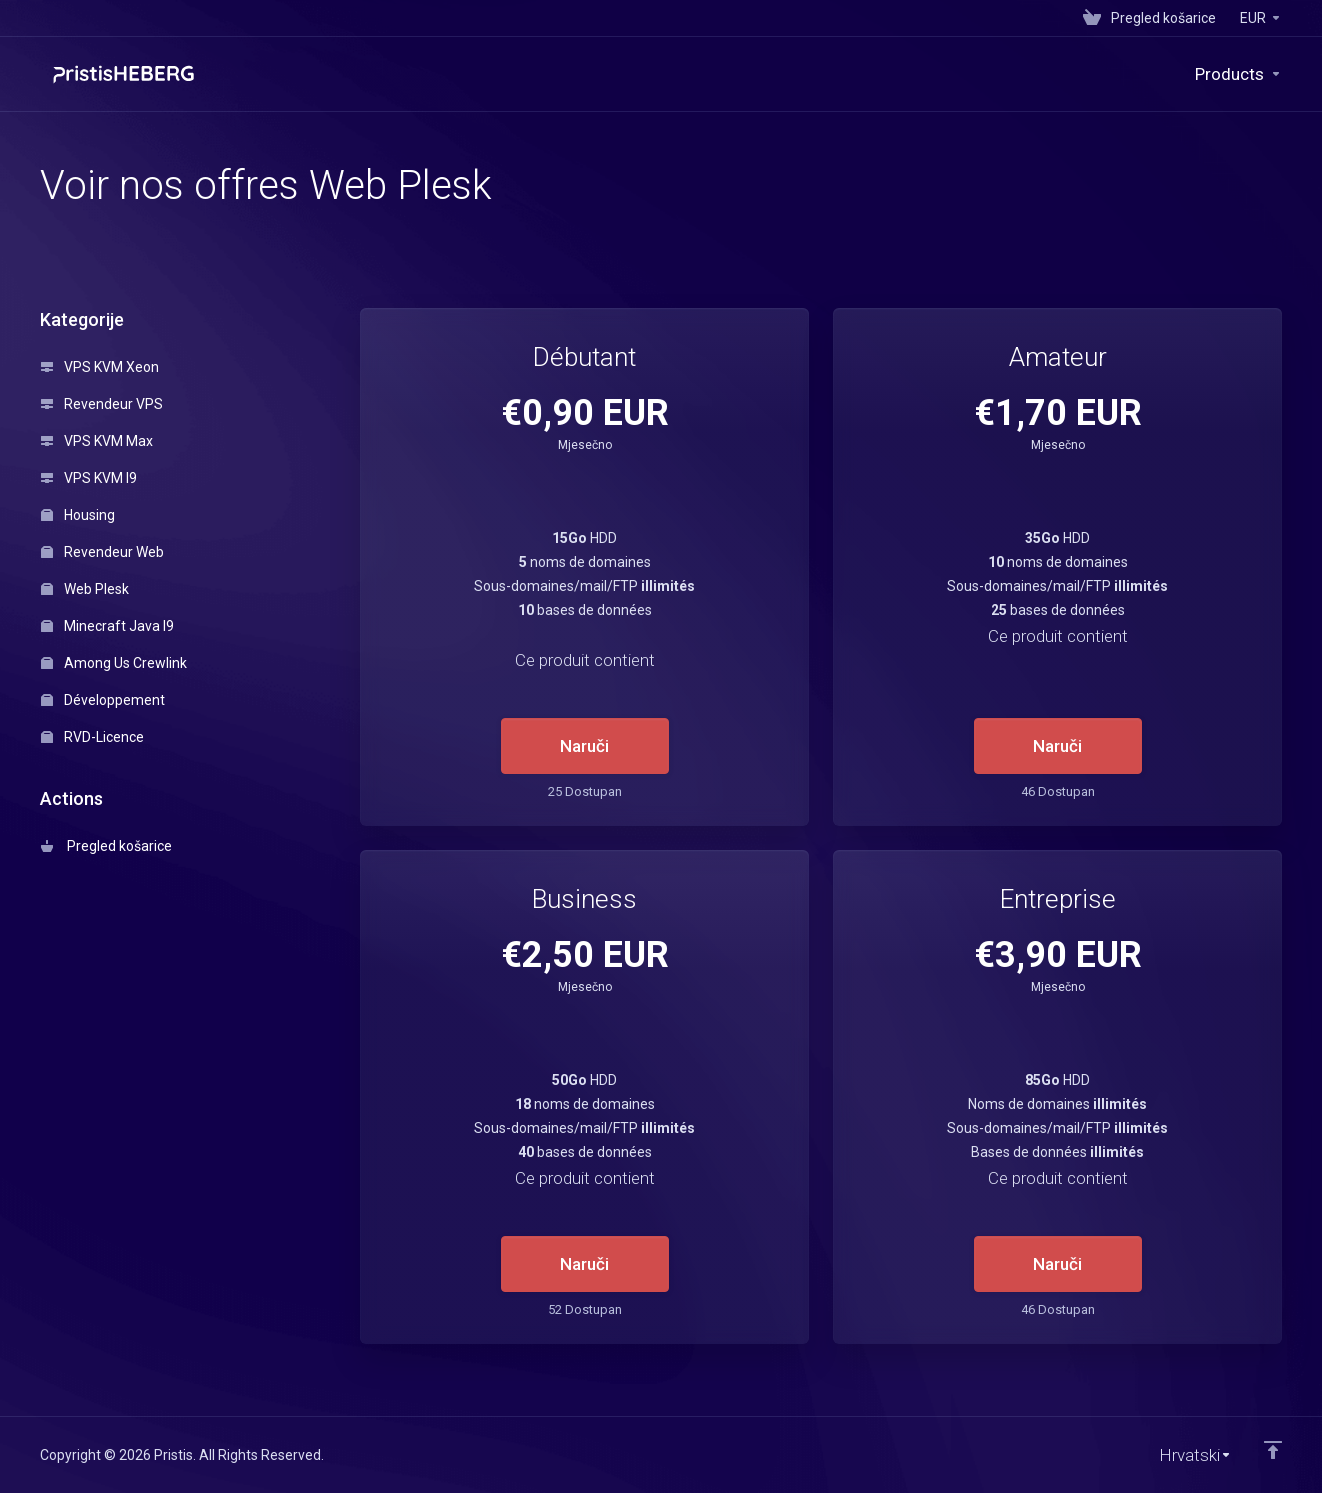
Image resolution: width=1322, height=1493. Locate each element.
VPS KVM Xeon (100, 367)
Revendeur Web (102, 552)
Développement (103, 700)
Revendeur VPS (102, 404)
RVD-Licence (92, 737)
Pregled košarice (106, 846)
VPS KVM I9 (89, 478)
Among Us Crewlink (114, 663)
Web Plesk (85, 589)
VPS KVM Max (97, 441)
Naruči (584, 746)
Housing (78, 515)
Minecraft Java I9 (107, 626)
